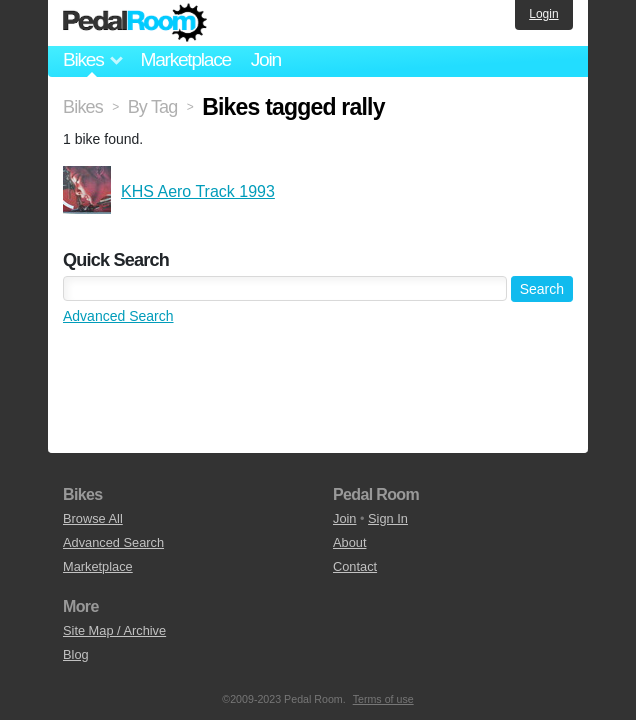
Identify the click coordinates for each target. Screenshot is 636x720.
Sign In (388, 518)
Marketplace (185, 59)
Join (266, 59)
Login (543, 14)
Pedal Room (135, 23)
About (349, 542)
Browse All (93, 518)
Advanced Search (118, 316)
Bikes (83, 107)
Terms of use (383, 699)
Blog (76, 654)
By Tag (153, 107)
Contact (355, 566)
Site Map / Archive (114, 630)
